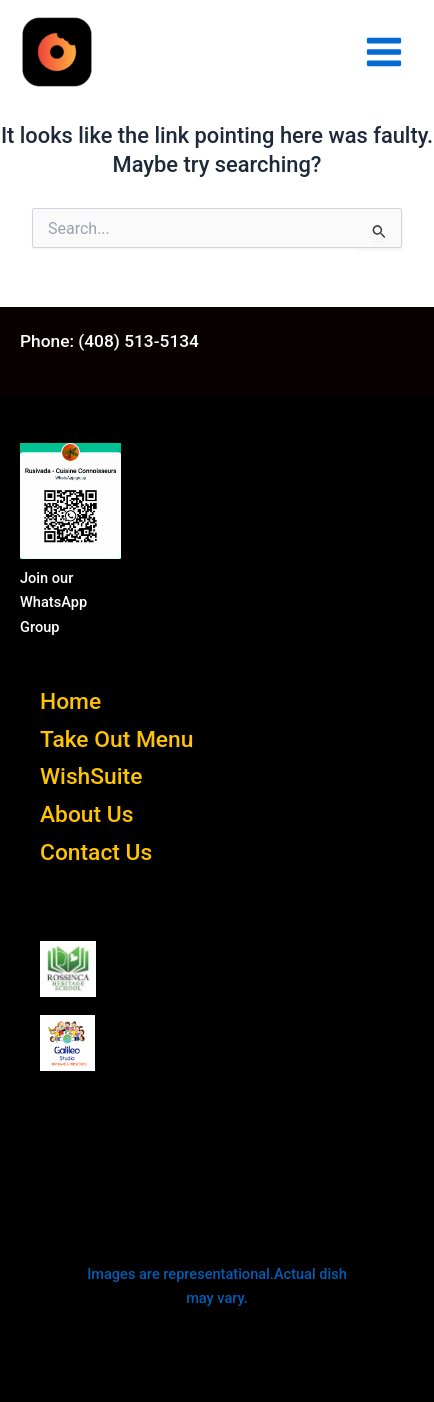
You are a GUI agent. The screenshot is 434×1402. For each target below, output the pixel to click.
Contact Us (96, 852)
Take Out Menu (116, 739)
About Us (86, 814)
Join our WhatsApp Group (53, 602)
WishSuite (91, 776)
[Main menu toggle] (384, 52)
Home (70, 701)
